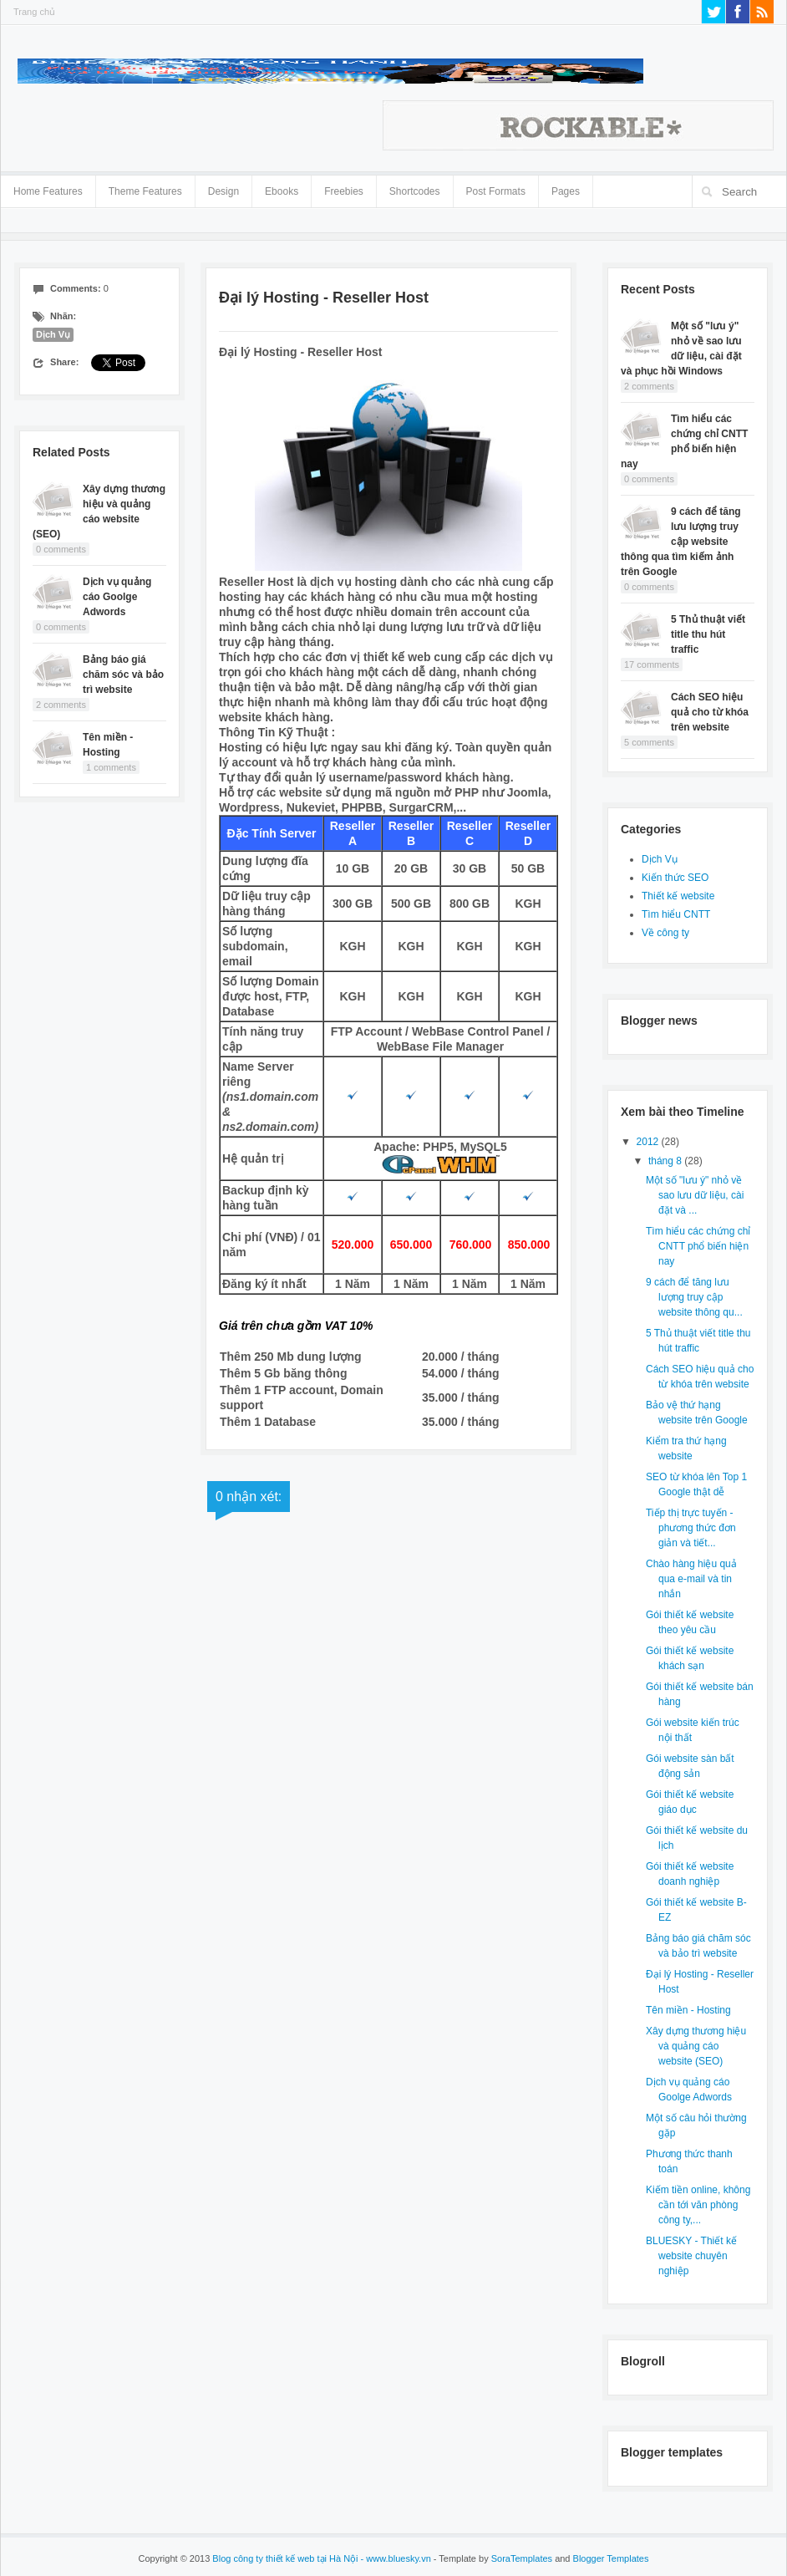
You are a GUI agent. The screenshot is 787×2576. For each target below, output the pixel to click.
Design (223, 188)
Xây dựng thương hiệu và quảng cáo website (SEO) (696, 2046)
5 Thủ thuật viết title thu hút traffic (708, 634)
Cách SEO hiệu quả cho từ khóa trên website (710, 712)
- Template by (491, 2558)
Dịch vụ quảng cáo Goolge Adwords (117, 597)
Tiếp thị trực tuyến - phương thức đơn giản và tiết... (691, 1528)
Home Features (48, 188)
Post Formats (496, 188)
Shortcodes (415, 188)
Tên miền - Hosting (688, 2010)
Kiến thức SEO (675, 877)
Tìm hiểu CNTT (676, 914)
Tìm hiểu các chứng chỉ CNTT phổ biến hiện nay (698, 1246)
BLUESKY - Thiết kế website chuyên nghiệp (691, 2256)
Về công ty (665, 933)
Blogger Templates (611, 2558)
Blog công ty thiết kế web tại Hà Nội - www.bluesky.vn (321, 2558)
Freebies (343, 191)
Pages (565, 188)
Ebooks (281, 191)
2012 (649, 1142)
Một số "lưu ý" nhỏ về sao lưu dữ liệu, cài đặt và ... (695, 1195)
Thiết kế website (678, 896)
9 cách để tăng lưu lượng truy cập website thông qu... (694, 1297)
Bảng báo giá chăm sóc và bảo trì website (123, 674)
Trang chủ (34, 12)
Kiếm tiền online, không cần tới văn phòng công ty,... (698, 2205)
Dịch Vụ (53, 334)
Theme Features (145, 188)
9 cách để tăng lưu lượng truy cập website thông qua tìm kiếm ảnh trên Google (681, 542)
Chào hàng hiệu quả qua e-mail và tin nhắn (691, 1579)
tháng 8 (666, 1161)
